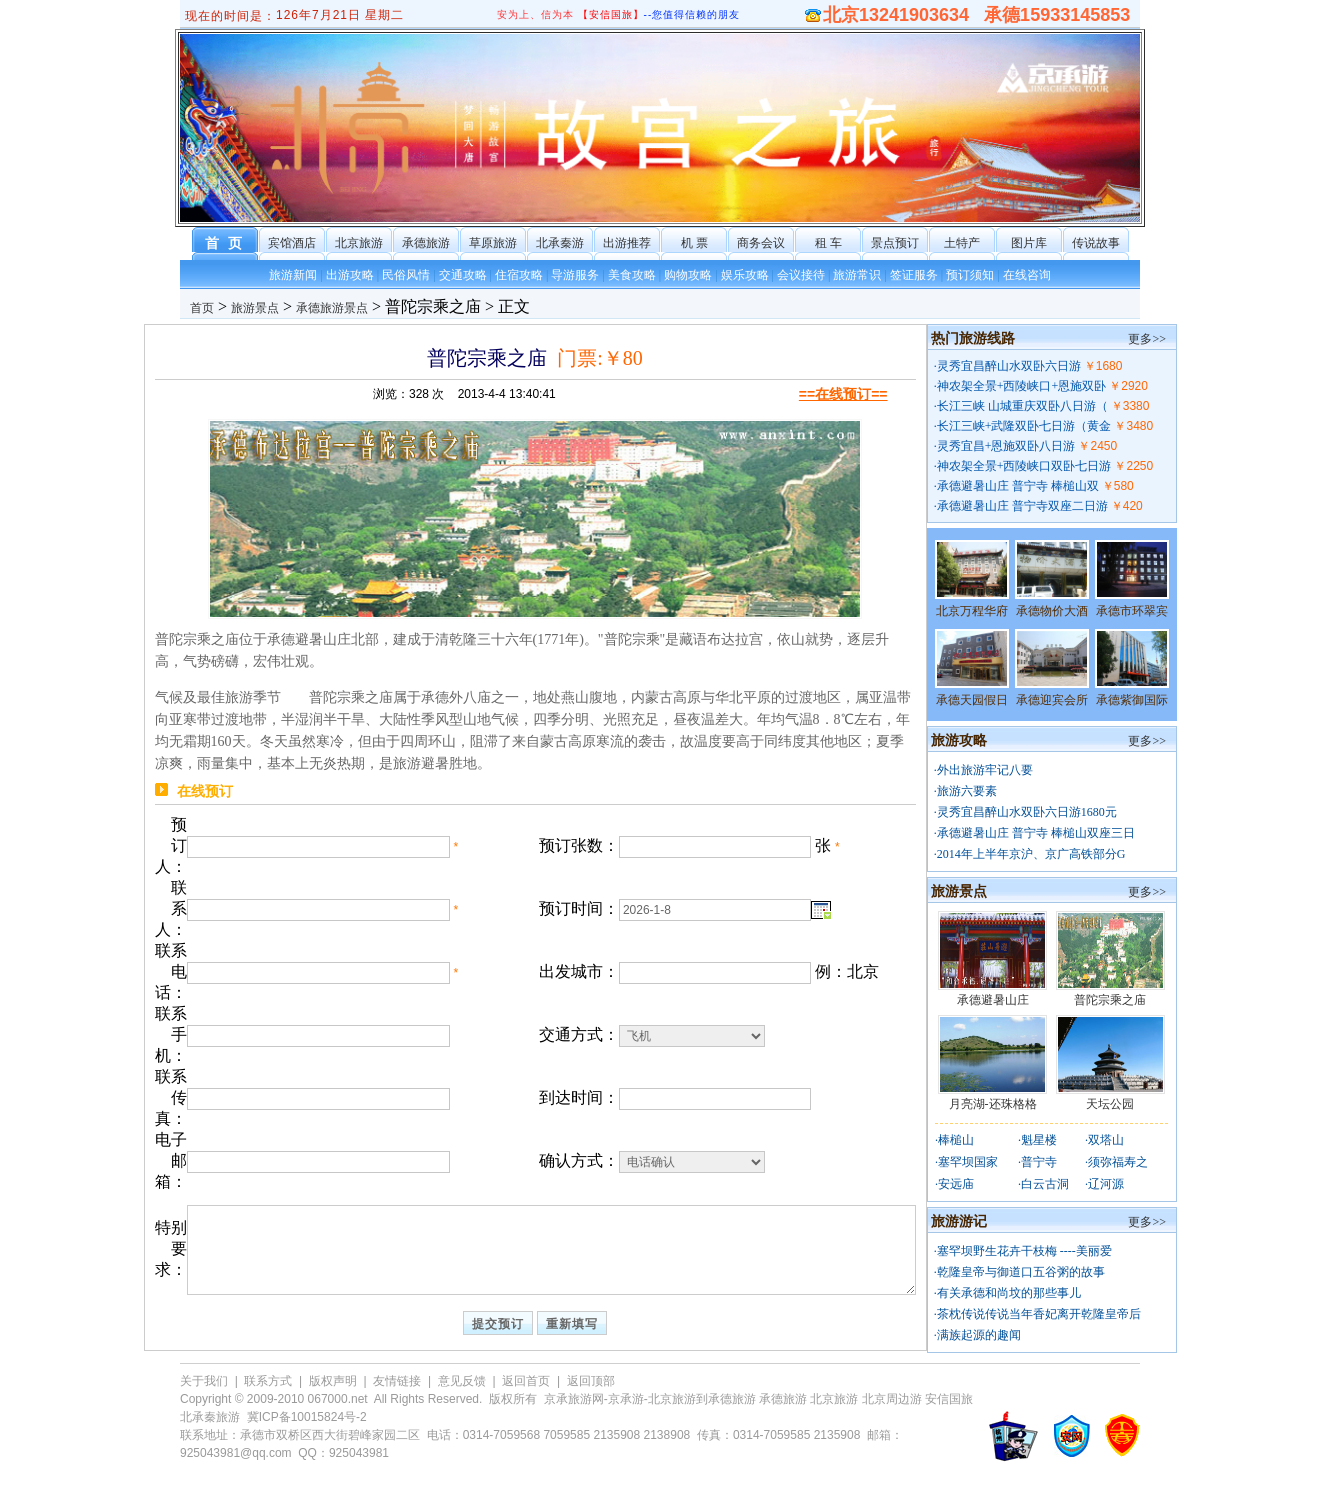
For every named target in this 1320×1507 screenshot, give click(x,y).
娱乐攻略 (745, 275)
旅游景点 (255, 308)
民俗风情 (406, 275)
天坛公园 (1110, 1104)
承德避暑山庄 (993, 1000)
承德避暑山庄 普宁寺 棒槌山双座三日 (1036, 833)
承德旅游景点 (332, 308)
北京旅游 (359, 243)
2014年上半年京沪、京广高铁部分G (1031, 854)
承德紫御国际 (1132, 700)
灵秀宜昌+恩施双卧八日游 (1006, 446)
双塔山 (1106, 1140)
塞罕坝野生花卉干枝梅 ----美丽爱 (1024, 1251)
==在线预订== (843, 394)
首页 (202, 308)
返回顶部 (591, 1381)
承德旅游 (426, 243)
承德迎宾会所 (1052, 700)
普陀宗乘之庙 (1110, 1000)
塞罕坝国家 (968, 1162)
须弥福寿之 (1118, 1162)
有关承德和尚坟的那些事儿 (1009, 1293)
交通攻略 (463, 275)
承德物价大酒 (1052, 611)
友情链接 (397, 1381)
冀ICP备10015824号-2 (307, 1417)
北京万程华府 (972, 611)
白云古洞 (1045, 1184)
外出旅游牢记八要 (985, 770)
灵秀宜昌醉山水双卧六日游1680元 (1027, 812)
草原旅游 (493, 243)
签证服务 (914, 275)
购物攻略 (688, 275)
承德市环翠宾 (1132, 611)
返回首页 (526, 1381)
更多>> (1147, 339)
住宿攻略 (519, 275)
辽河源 (1106, 1184)
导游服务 (575, 275)
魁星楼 (1039, 1140)
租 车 (828, 243)
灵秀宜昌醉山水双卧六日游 (1009, 366)
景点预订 (895, 243)
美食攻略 (632, 275)
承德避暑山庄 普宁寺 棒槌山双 (1018, 486)
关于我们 (204, 1381)
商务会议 (761, 243)
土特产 (962, 243)
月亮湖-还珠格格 (993, 1104)
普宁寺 (1039, 1162)
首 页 (225, 243)
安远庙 (956, 1184)
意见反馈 (462, 1381)
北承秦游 (560, 243)
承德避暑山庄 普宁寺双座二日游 (1022, 506)
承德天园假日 (972, 700)
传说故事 (1096, 243)
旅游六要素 (967, 791)
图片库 (1029, 243)
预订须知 (970, 275)
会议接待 (801, 275)
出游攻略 (350, 275)
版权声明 (333, 1381)
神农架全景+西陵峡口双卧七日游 (1024, 466)
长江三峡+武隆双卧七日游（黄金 (1024, 426)
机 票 (694, 243)
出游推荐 (627, 243)
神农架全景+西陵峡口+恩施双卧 (1022, 386)
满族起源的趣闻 (979, 1335)
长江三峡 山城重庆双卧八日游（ (1022, 406)
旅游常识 (857, 275)
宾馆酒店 (292, 243)
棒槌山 (956, 1140)
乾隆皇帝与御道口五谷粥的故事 (1021, 1272)
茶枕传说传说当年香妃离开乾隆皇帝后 (1039, 1314)
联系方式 (268, 1381)
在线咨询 (1027, 275)
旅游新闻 (293, 275)
